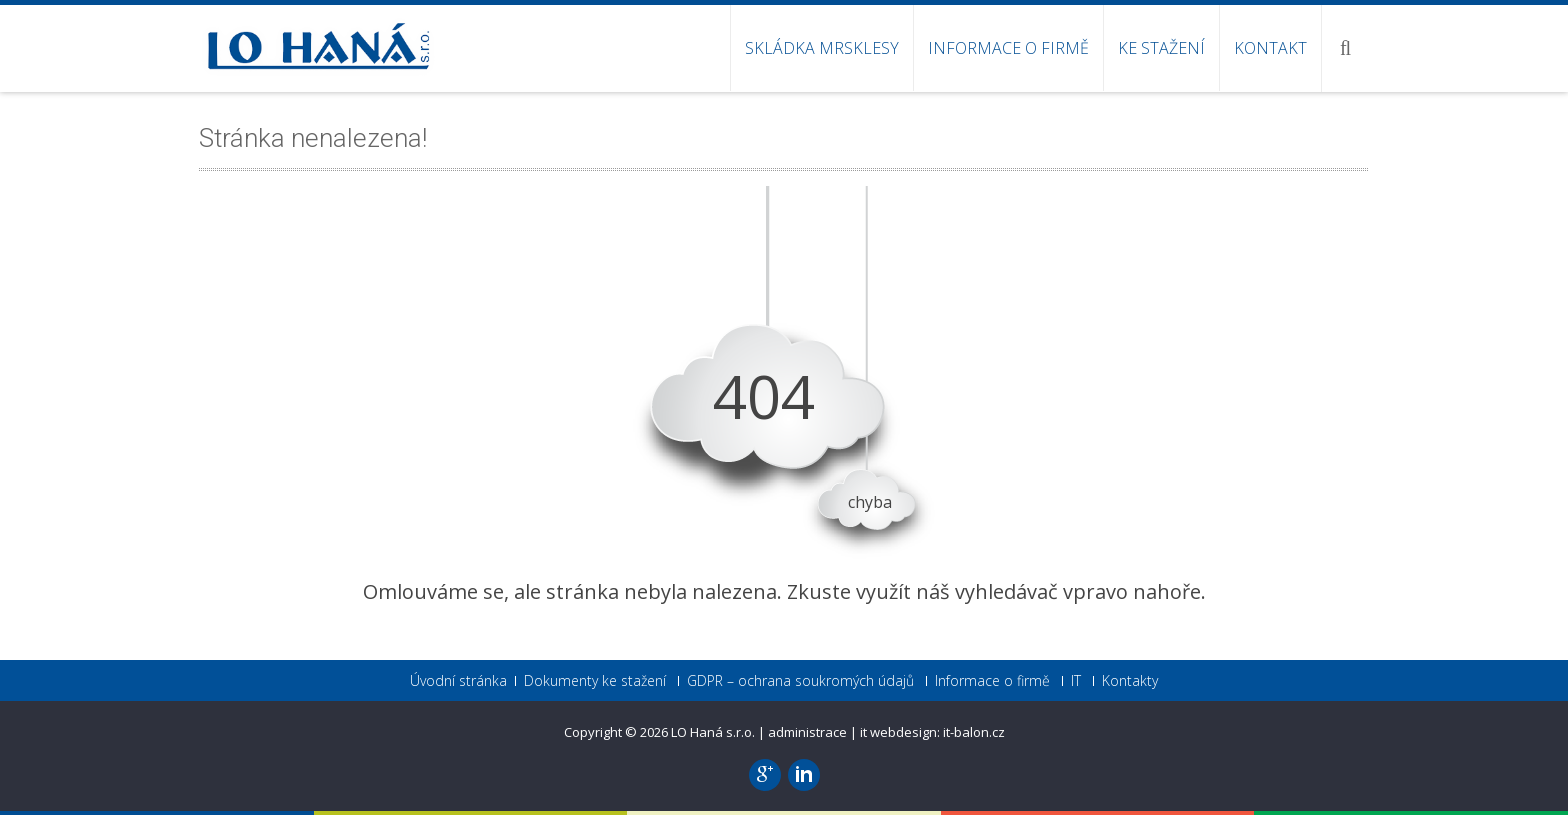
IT (1076, 681)
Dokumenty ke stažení (595, 681)
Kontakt (1270, 48)
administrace (807, 732)
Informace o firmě (1008, 48)
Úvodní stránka (458, 681)
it (863, 732)
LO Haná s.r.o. (714, 732)
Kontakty (1130, 681)
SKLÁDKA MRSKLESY (822, 48)
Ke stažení (1161, 48)
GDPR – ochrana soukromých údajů (800, 681)
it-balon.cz (974, 732)
